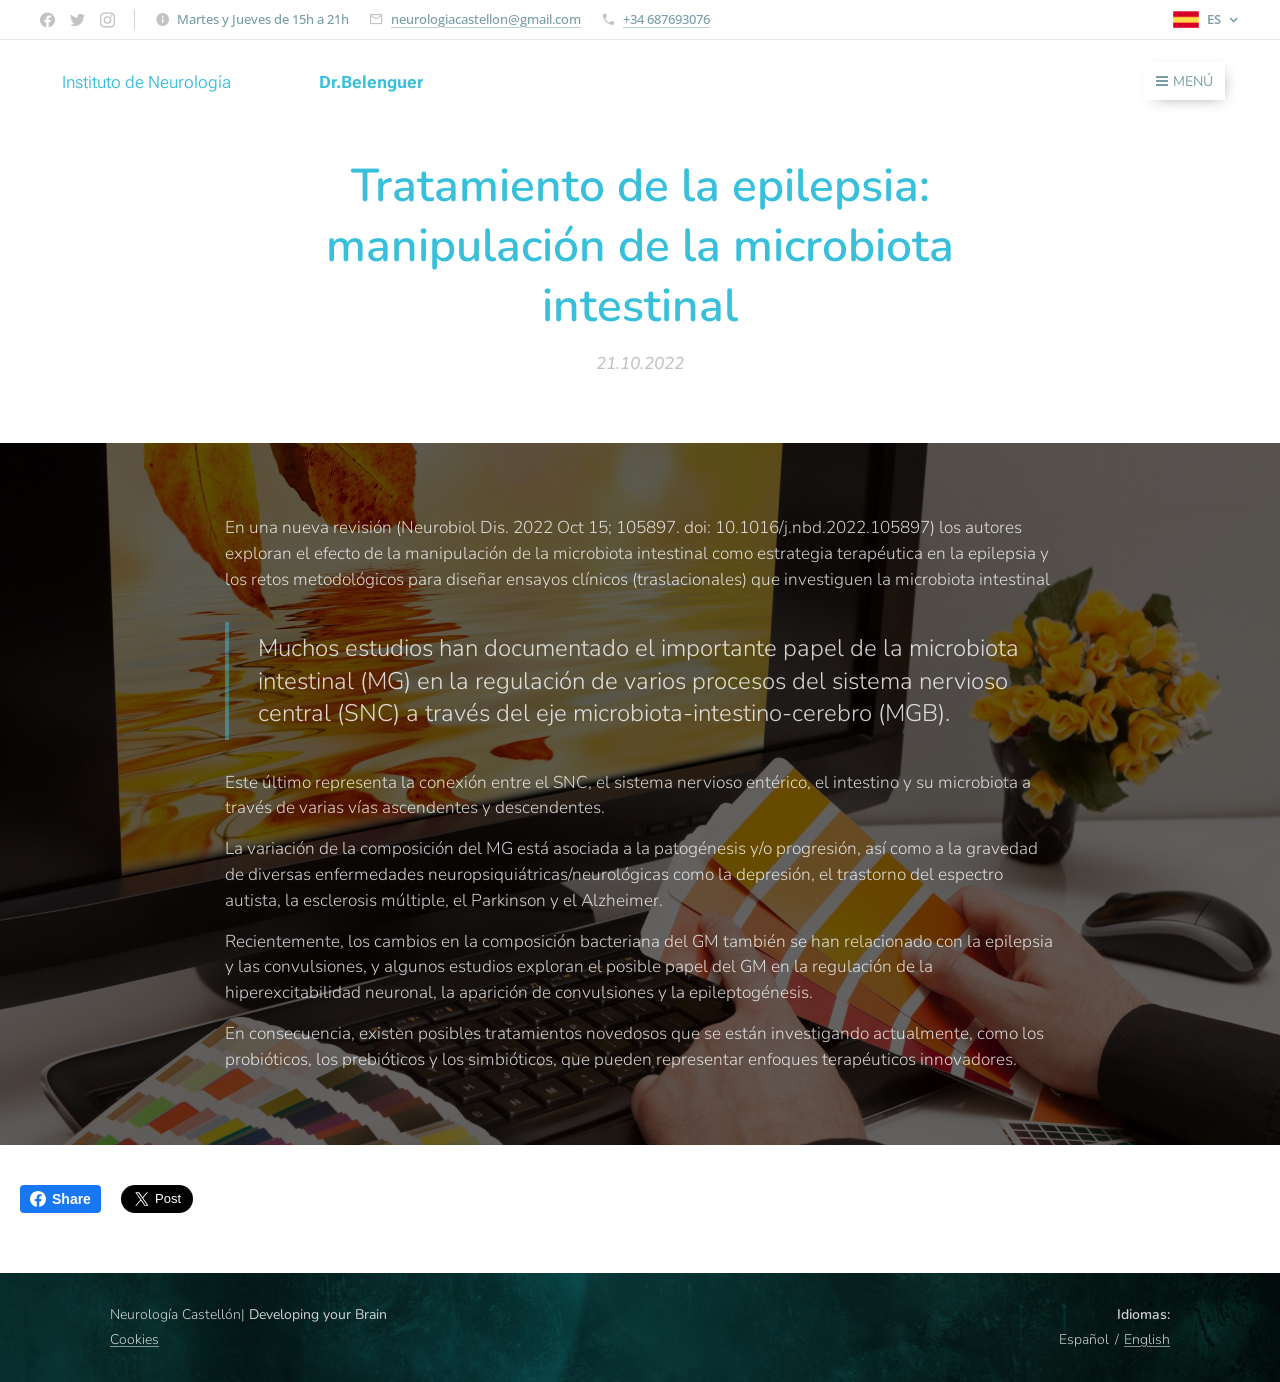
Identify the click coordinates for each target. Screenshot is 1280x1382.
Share (60, 1199)
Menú (1184, 81)
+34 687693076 (666, 19)
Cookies (134, 1339)
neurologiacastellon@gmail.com (486, 19)
